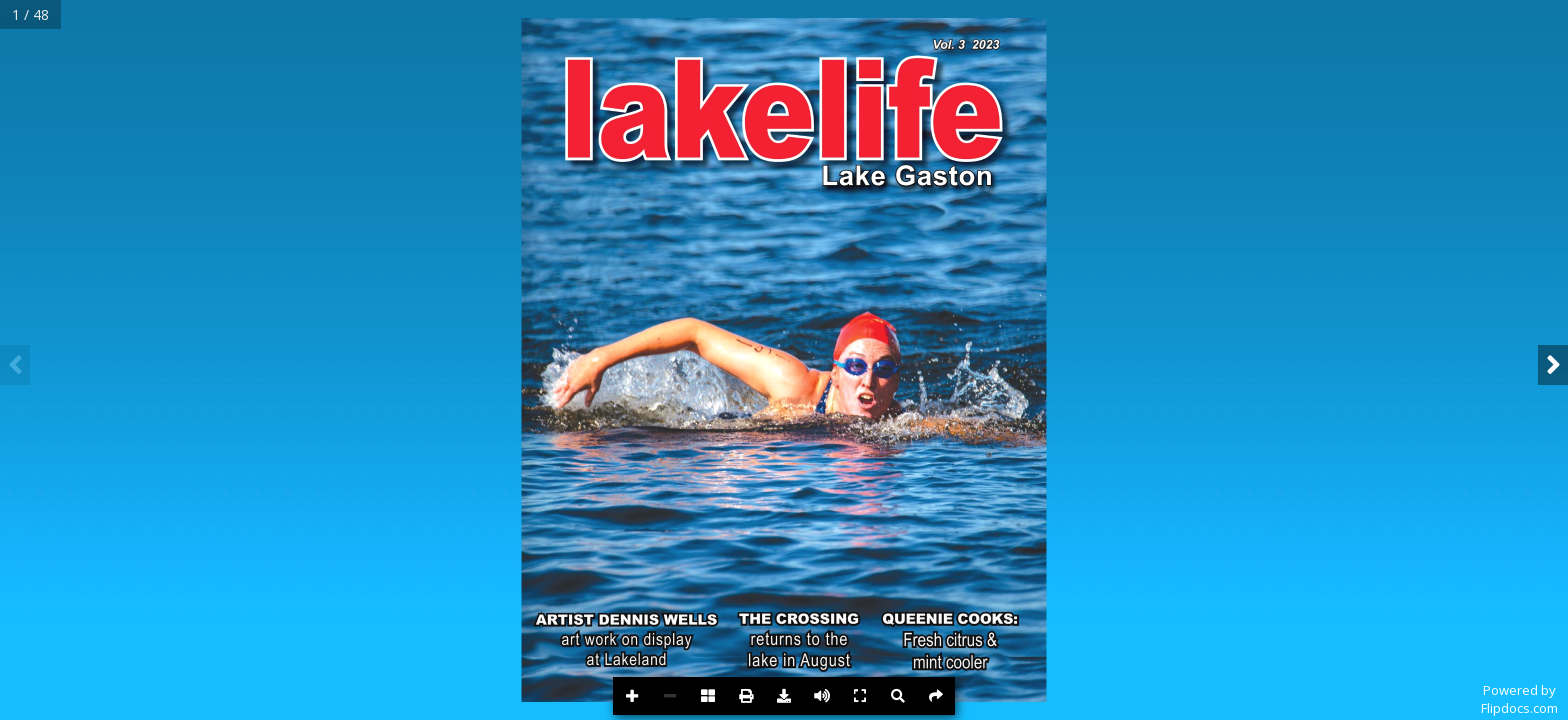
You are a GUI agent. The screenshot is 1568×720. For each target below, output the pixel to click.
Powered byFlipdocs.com (1519, 699)
